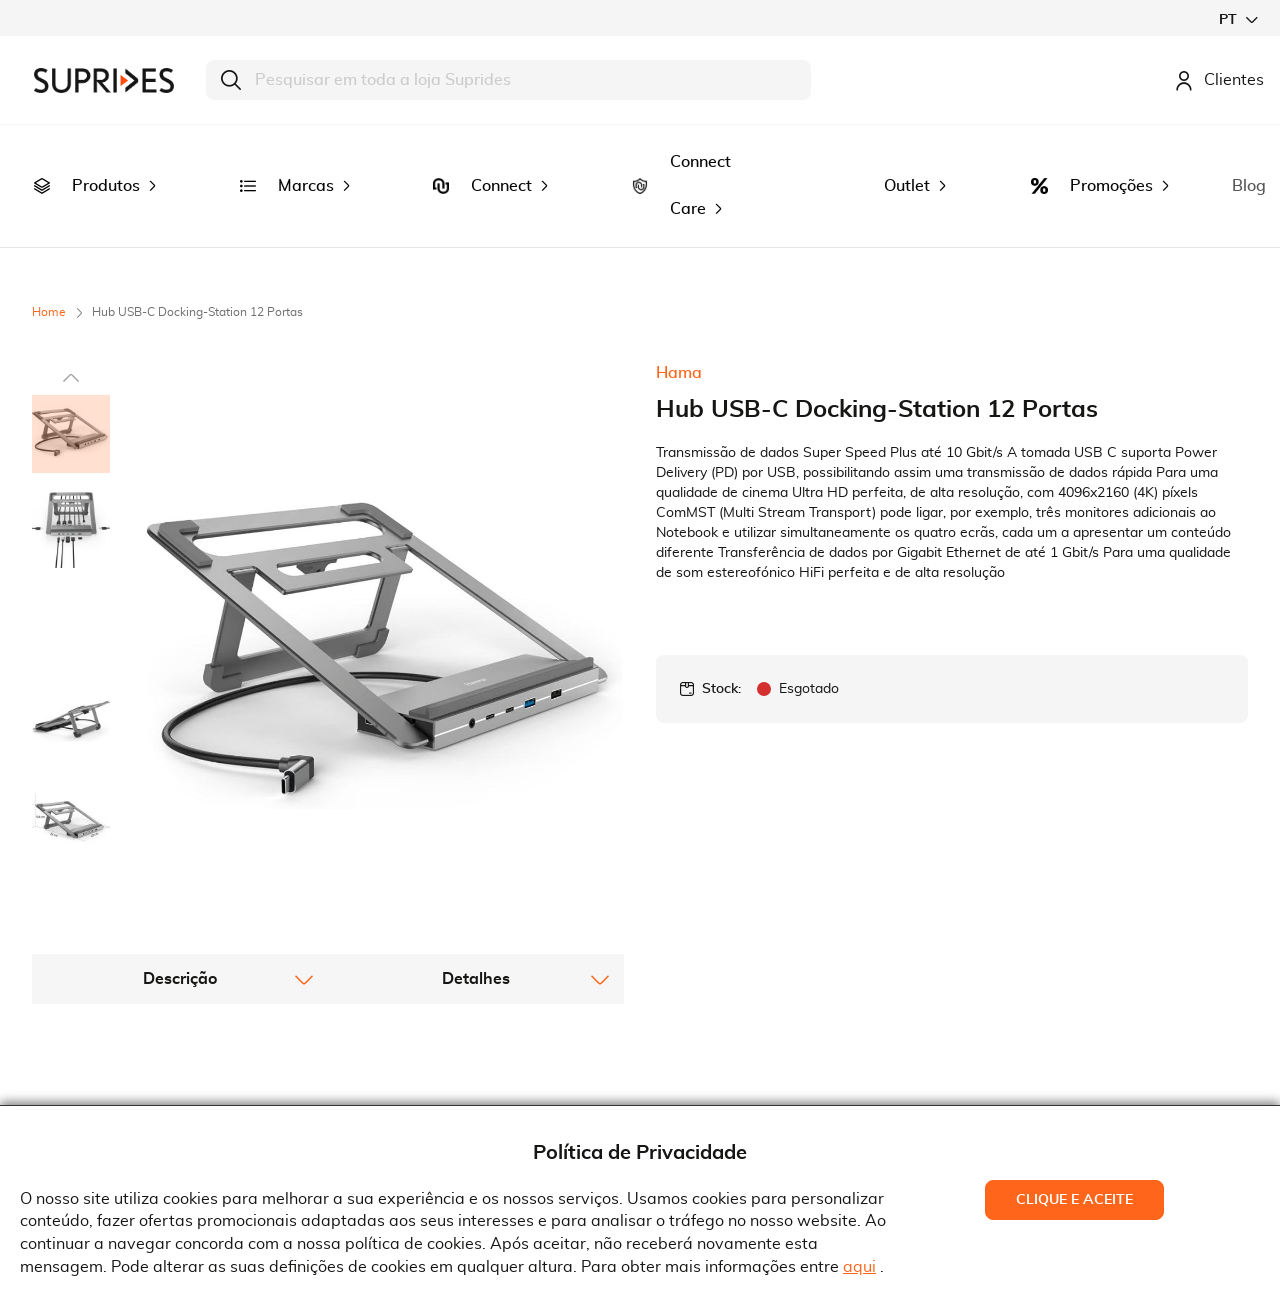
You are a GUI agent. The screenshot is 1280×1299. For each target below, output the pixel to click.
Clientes (1219, 80)
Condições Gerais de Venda (453, 1083)
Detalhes (476, 772)
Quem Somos (96, 1053)
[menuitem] (42, 149)
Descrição (180, 772)
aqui (859, 1267)
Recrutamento (100, 1083)
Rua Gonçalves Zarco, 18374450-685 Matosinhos (758, 1086)
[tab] (180, 772)
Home (49, 237)
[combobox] (508, 80)
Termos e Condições (425, 1053)
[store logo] (104, 80)
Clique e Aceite (1074, 1200)
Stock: (721, 614)
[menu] (640, 148)
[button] (1238, 19)
